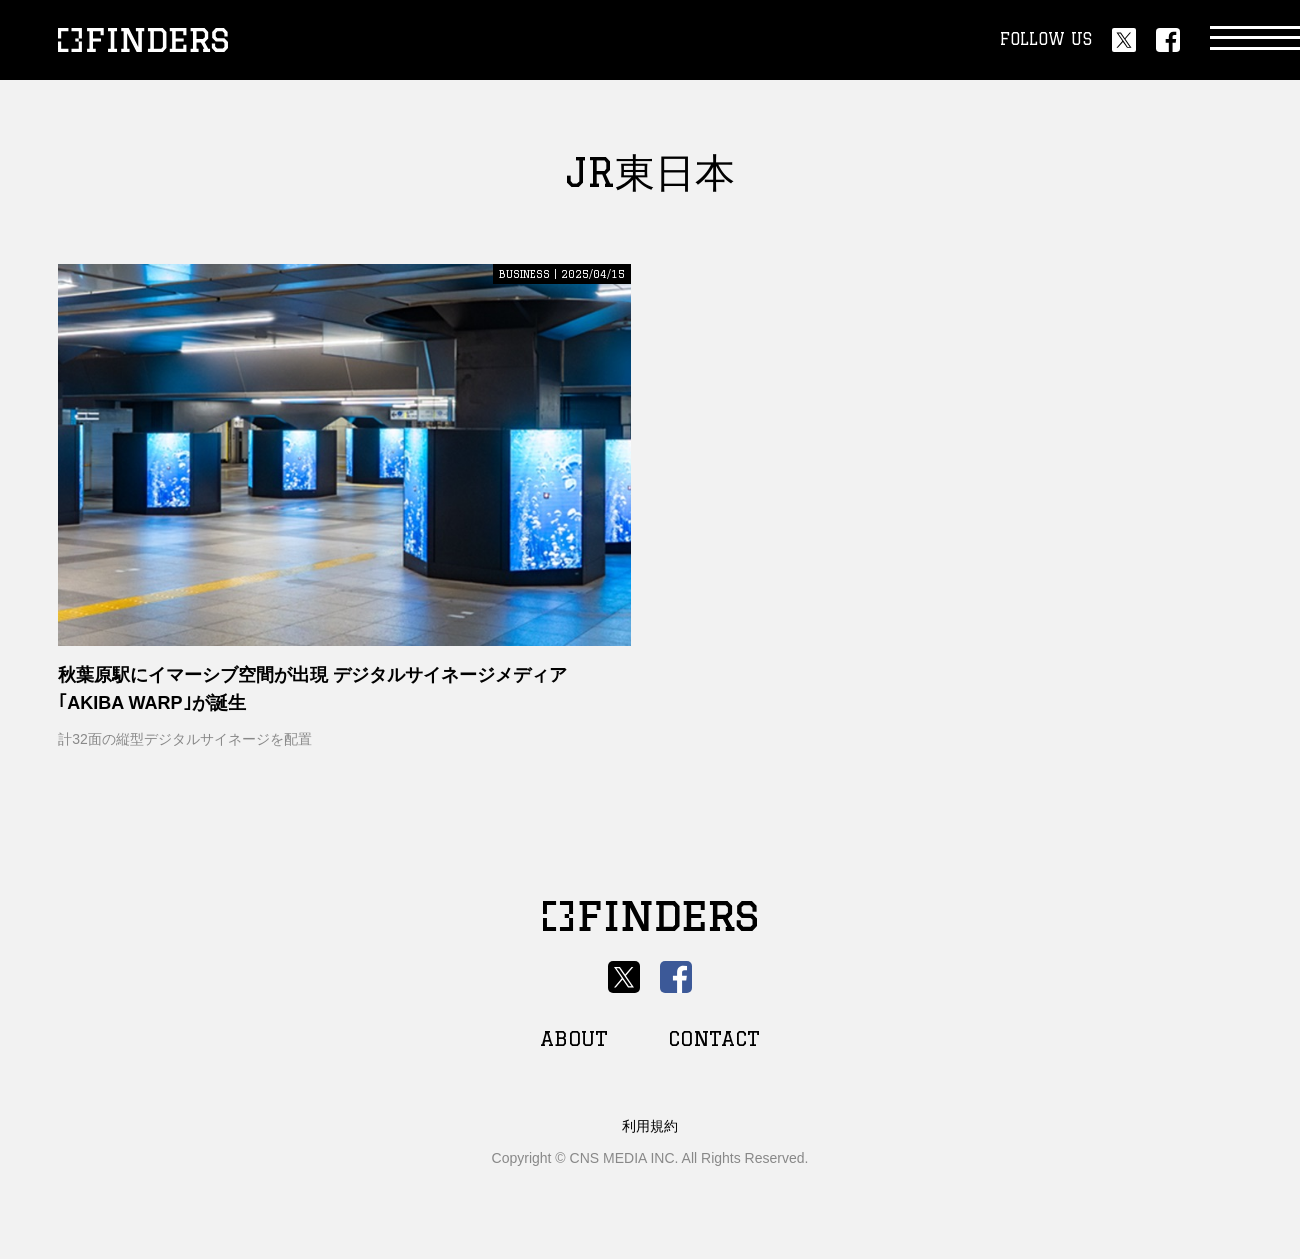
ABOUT (574, 1038)
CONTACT (714, 1038)
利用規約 (650, 1126)
